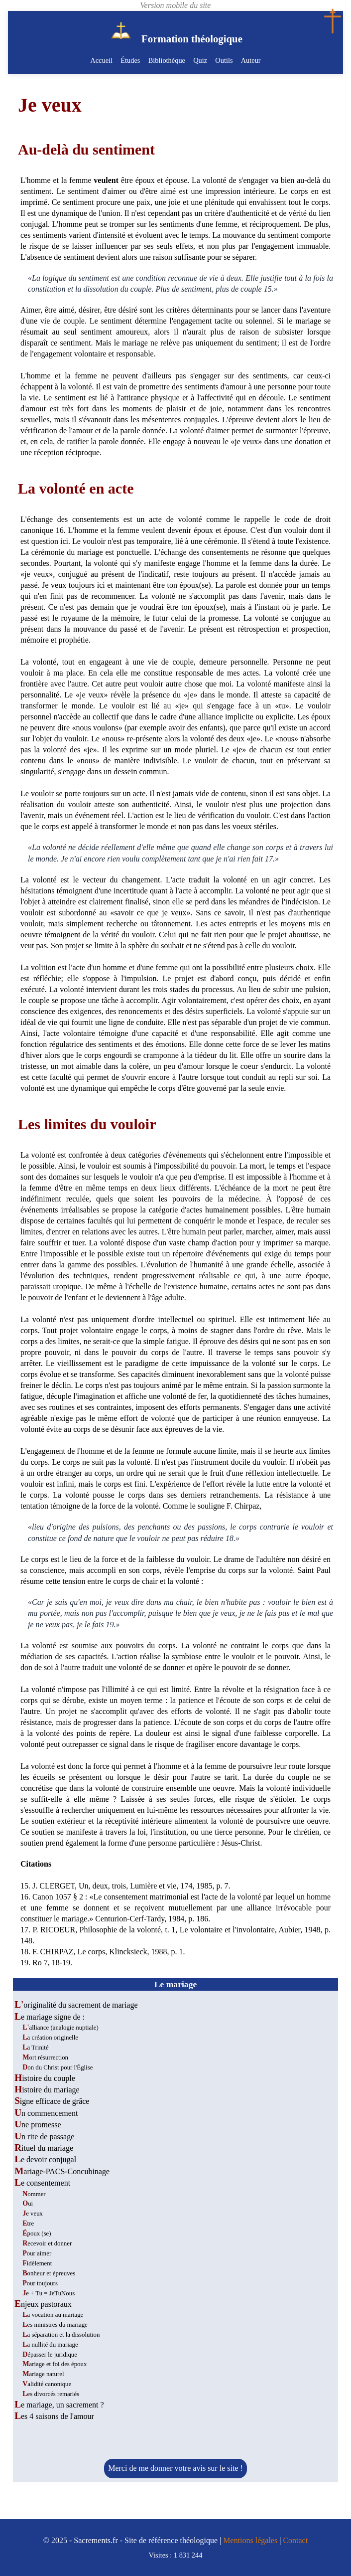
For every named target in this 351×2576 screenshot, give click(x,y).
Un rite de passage (44, 2136)
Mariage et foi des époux (54, 2364)
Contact (295, 2540)
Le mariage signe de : (49, 2017)
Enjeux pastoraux (43, 2304)
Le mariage (175, 1984)
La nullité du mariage (50, 2344)
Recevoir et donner (47, 2243)
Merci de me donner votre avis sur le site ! (175, 2468)
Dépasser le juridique (49, 2354)
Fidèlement (37, 2263)
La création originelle (50, 2037)
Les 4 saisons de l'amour (54, 2416)
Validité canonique (46, 2384)
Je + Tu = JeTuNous (48, 2293)
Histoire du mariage (46, 2089)
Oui (27, 2203)
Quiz (200, 60)
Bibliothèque (166, 60)
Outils (224, 60)
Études (130, 60)
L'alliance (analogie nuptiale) (60, 2027)
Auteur (250, 60)
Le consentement (42, 2183)
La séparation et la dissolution (61, 2334)
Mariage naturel (43, 2374)
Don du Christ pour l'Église (57, 2067)
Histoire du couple (44, 2078)
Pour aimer (36, 2253)
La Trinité (35, 2047)
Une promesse (37, 2124)
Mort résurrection (45, 2057)
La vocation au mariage (52, 2314)
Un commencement (46, 2113)
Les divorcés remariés (50, 2394)
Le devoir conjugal (45, 2159)
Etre (28, 2223)
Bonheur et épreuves (48, 2273)
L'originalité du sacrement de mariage (75, 2005)
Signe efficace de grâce (51, 2101)
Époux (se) (36, 2233)
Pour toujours (40, 2283)
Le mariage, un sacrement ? (59, 2405)
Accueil (102, 60)
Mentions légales (250, 2540)
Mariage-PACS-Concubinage (62, 2171)
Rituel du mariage (43, 2148)
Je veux (32, 2213)
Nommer (33, 2194)
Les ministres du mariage (55, 2324)
